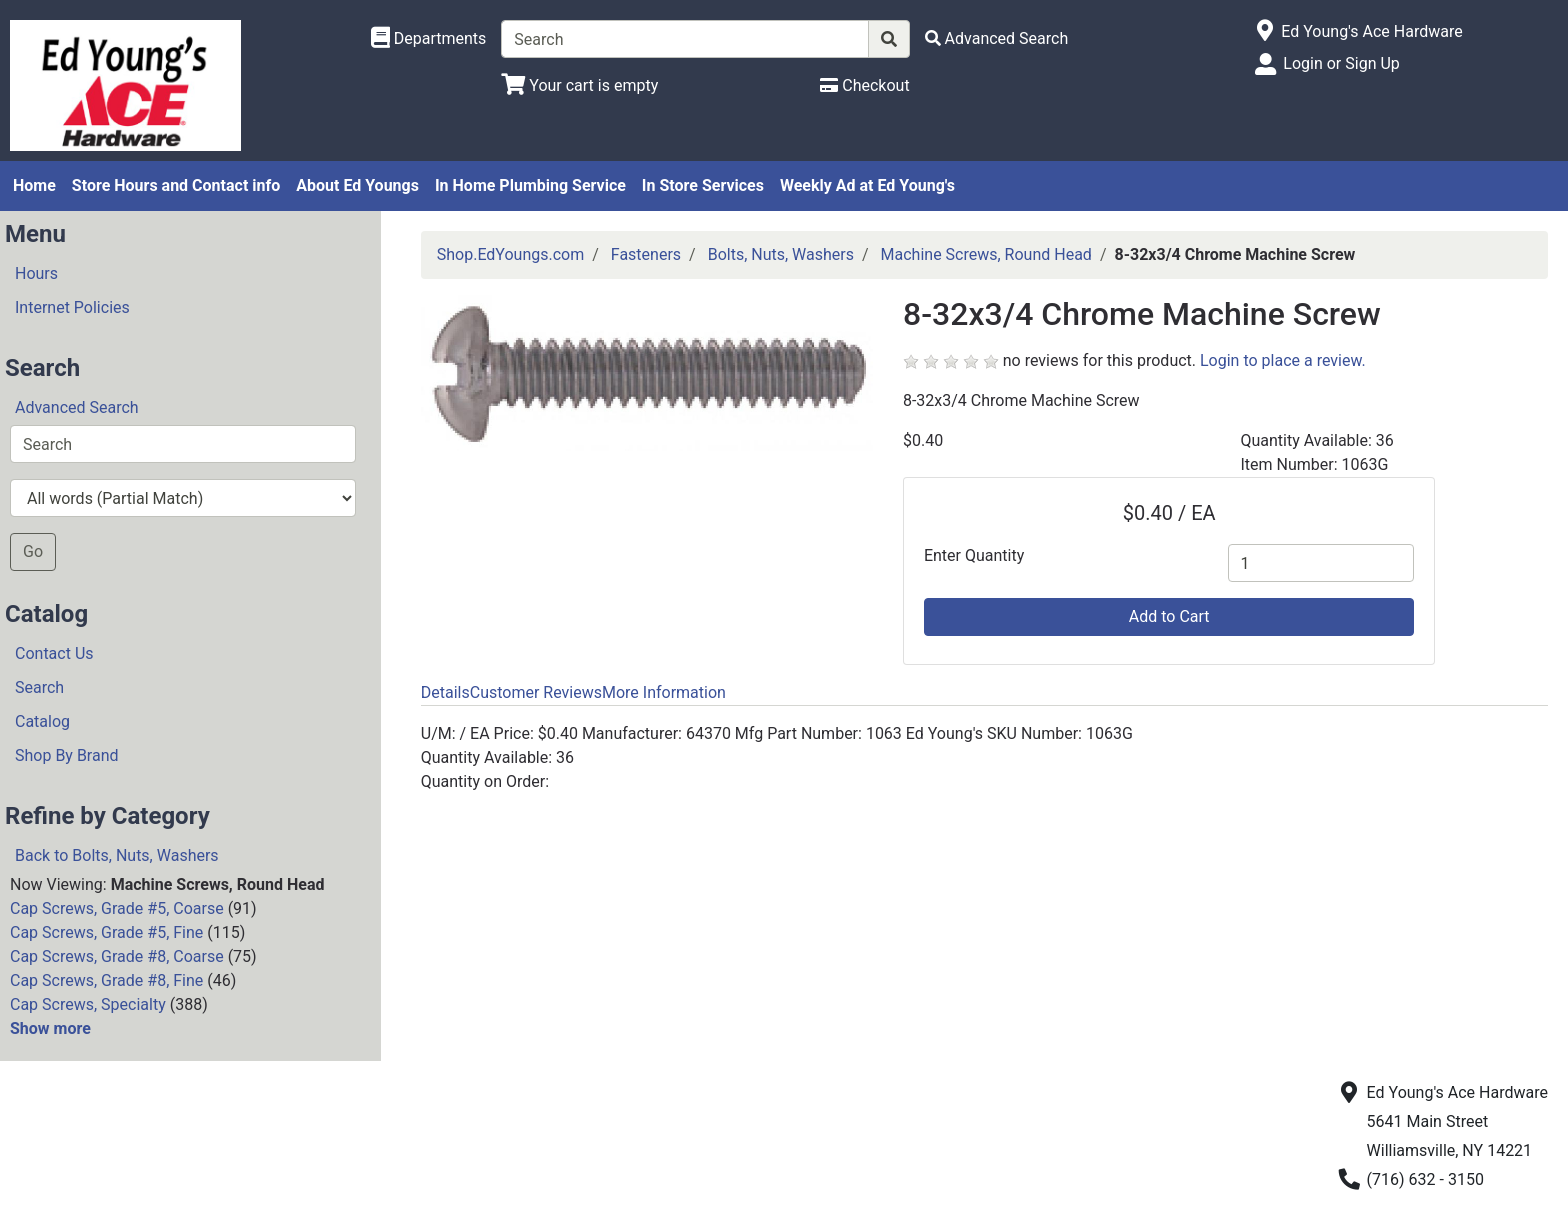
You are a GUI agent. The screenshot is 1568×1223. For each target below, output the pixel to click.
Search (39, 687)
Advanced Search (77, 407)
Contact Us (54, 653)
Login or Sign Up (1341, 63)
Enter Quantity (974, 555)
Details (445, 692)
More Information (664, 692)
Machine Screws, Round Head (986, 254)
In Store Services (703, 185)
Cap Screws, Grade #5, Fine (106, 932)
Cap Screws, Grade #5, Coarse (117, 908)
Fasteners (646, 254)
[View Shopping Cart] (579, 85)
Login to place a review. (1283, 360)
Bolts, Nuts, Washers (781, 254)
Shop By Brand (67, 755)
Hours (36, 273)
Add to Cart (1169, 616)
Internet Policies (72, 307)
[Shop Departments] (429, 39)
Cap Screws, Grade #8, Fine (106, 980)
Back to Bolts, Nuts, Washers (117, 855)
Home (34, 185)
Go (33, 551)
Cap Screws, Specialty (88, 1004)
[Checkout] (864, 85)
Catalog (42, 721)
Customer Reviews (536, 692)
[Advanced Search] (997, 38)
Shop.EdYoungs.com (510, 254)
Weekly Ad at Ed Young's (867, 185)
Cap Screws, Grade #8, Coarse (117, 956)
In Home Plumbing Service (530, 185)
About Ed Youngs (357, 185)
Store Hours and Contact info (176, 185)
